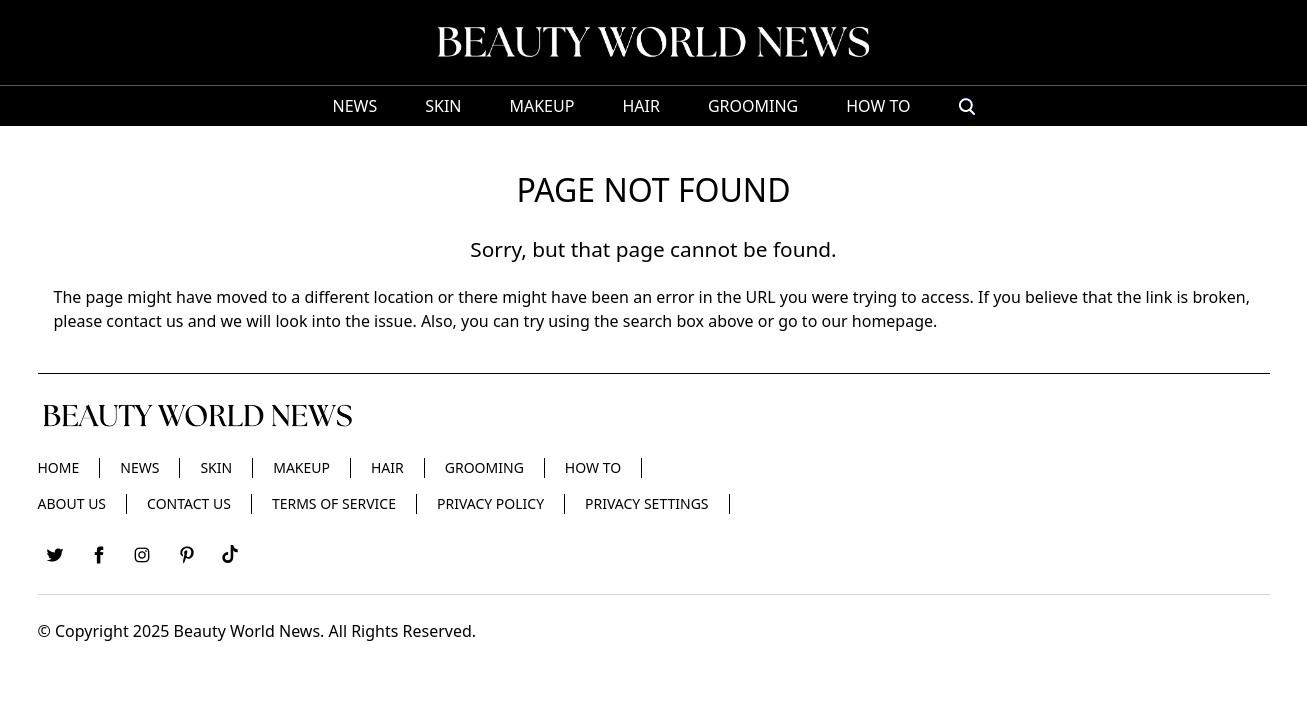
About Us (72, 503)
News (354, 106)
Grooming (753, 106)
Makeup (541, 106)
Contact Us (189, 503)
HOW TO (878, 106)
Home (59, 467)
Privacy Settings (646, 503)
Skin (443, 106)
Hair (640, 106)
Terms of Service (334, 503)
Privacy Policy (490, 503)
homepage (892, 321)
